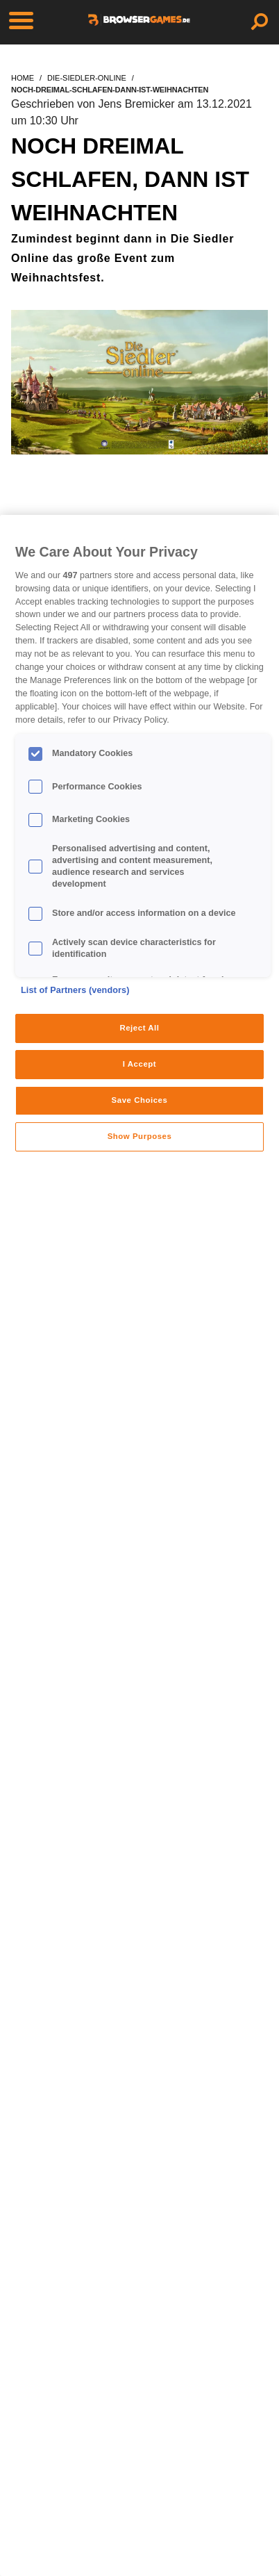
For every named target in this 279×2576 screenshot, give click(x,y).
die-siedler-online (86, 78)
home (22, 78)
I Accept (139, 1064)
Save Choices (140, 1100)
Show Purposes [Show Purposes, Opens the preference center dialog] (140, 1136)
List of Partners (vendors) (75, 990)
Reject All (139, 1028)
